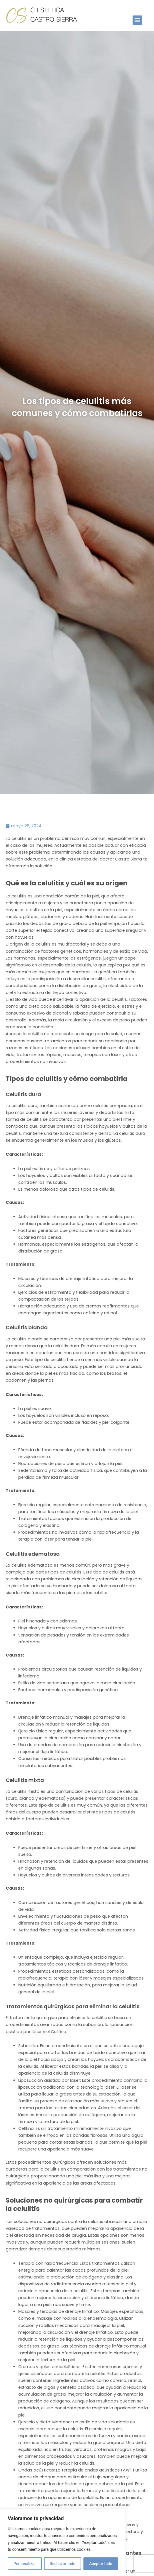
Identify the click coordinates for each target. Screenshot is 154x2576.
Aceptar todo (100, 2563)
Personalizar (24, 2563)
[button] (137, 20)
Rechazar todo (62, 2563)
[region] (63, 2542)
